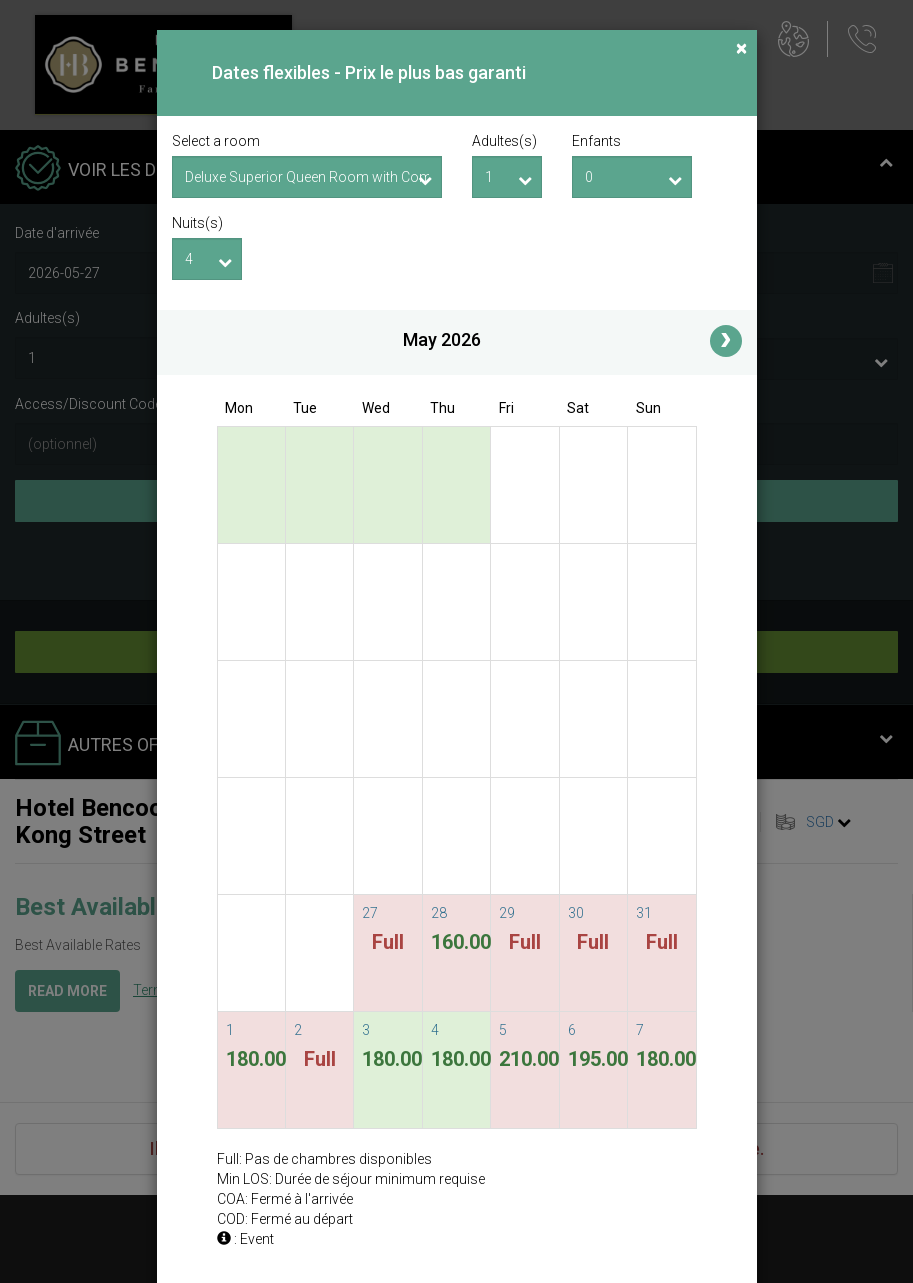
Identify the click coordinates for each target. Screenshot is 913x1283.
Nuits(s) (197, 223)
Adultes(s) (504, 141)
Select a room (216, 141)
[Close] (741, 48)
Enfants (596, 141)
